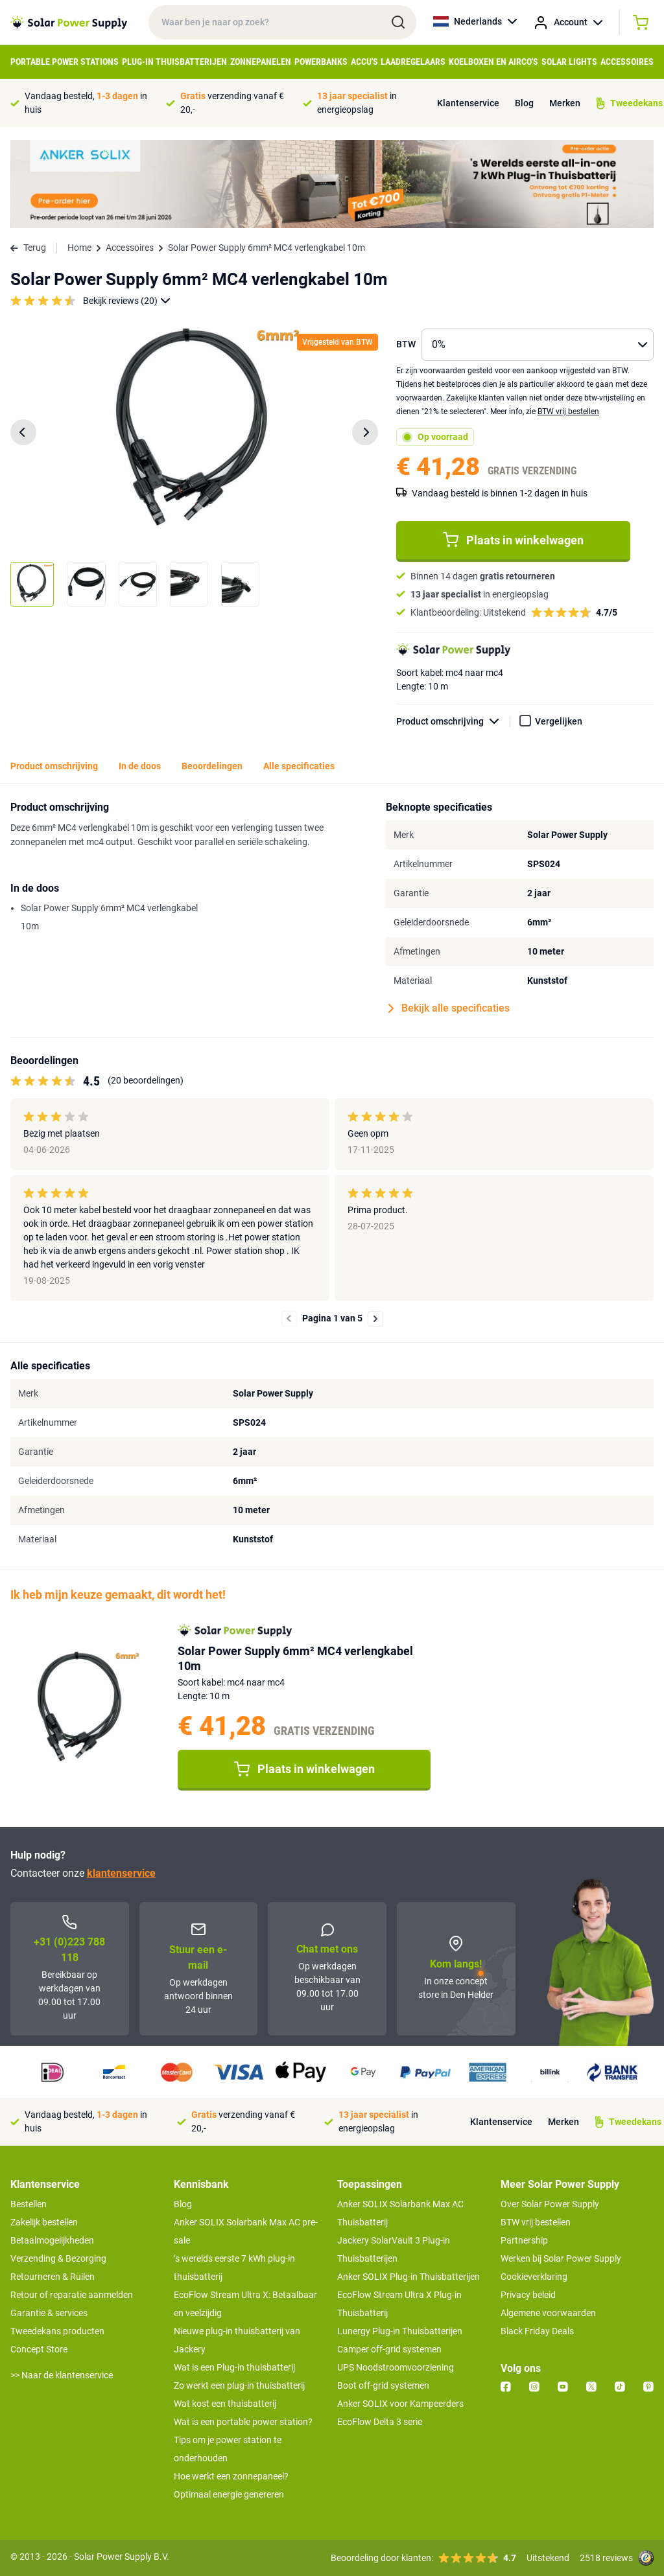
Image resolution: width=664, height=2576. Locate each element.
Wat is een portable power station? (243, 2422)
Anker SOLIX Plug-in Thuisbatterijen (408, 2276)
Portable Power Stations (64, 61)
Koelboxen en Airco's (493, 61)
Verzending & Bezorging (58, 2258)
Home (79, 247)
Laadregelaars (413, 61)
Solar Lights (569, 61)
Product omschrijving (453, 721)
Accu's (364, 61)
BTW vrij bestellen (568, 411)
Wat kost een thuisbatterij (225, 2403)
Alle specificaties (299, 766)
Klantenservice (468, 103)
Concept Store (38, 2349)
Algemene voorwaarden (548, 2313)
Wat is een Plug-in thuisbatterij (234, 2367)
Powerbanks (321, 61)
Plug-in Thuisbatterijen (174, 61)
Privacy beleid (528, 2295)
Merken (564, 103)
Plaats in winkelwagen (513, 540)
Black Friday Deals (537, 2331)
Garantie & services (49, 2313)
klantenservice (121, 1873)
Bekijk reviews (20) (127, 301)
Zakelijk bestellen (44, 2222)
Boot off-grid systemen (383, 2385)
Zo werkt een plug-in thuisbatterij (239, 2385)
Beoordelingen (212, 766)
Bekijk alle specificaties (449, 1008)
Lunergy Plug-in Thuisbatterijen (399, 2331)
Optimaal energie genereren (229, 2494)
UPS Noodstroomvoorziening (395, 2367)
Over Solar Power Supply (550, 2204)
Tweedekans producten (57, 2331)
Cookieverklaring (534, 2276)
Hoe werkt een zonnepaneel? (231, 2476)
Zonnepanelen (260, 61)
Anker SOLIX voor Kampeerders (400, 2403)
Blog (524, 103)
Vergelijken (558, 721)
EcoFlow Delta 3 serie (379, 2422)
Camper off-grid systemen (389, 2349)
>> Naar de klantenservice (61, 2375)
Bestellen (28, 2204)
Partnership (524, 2240)
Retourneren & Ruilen (52, 2276)
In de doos (140, 766)
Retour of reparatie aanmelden (71, 2295)
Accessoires (627, 61)
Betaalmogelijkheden (52, 2240)
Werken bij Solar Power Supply (561, 2258)
